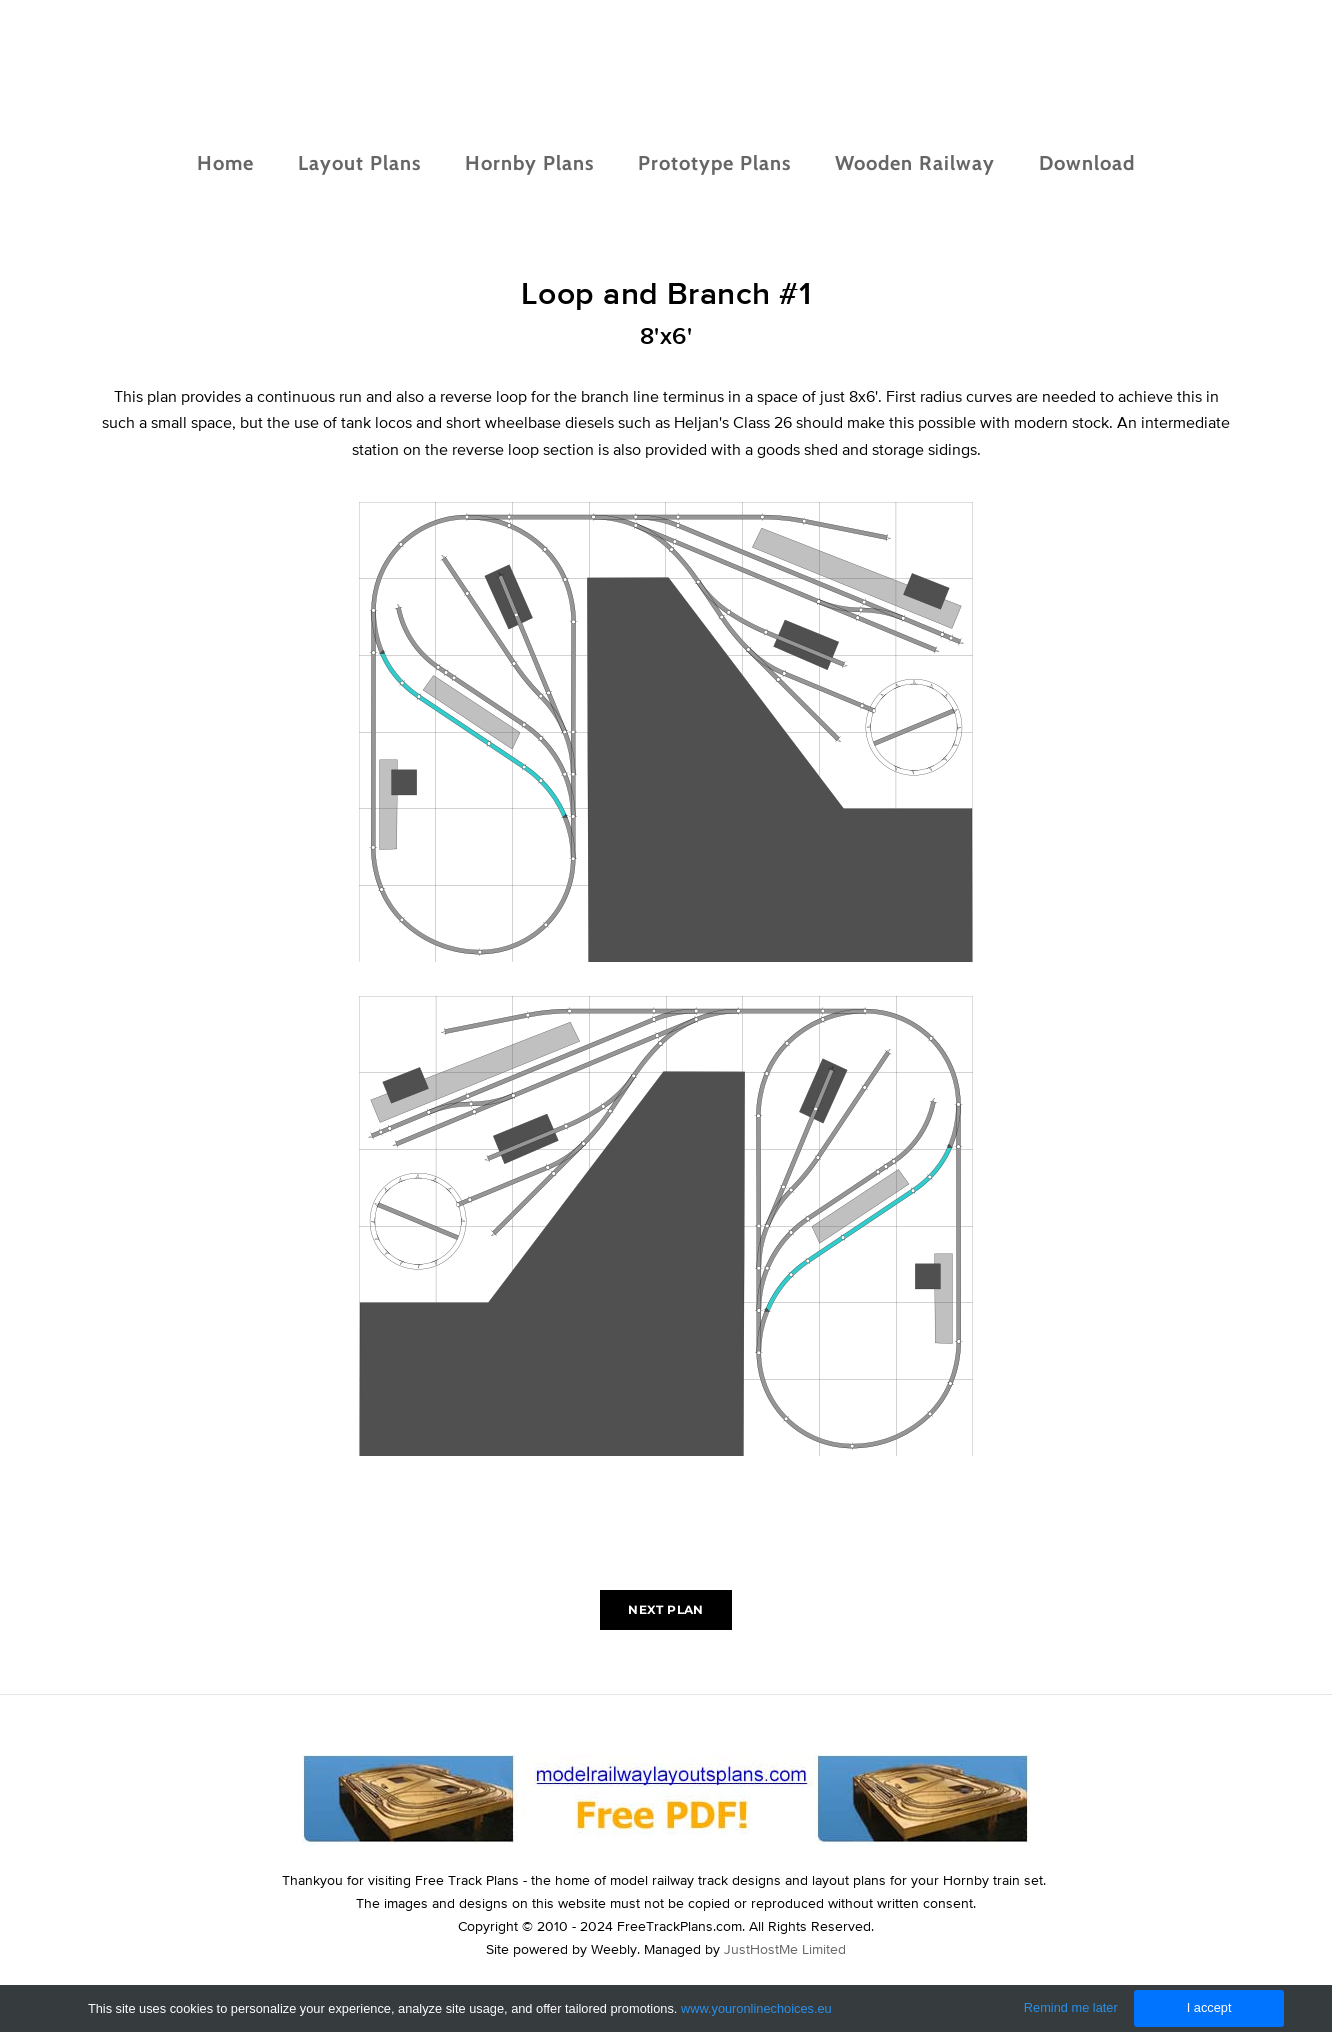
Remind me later (1071, 2007)
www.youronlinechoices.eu (756, 2008)
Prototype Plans (714, 163)
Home (225, 163)
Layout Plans (359, 163)
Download (1087, 163)
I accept (1209, 2007)
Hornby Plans (529, 163)
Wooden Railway (915, 163)
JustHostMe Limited (785, 1949)
